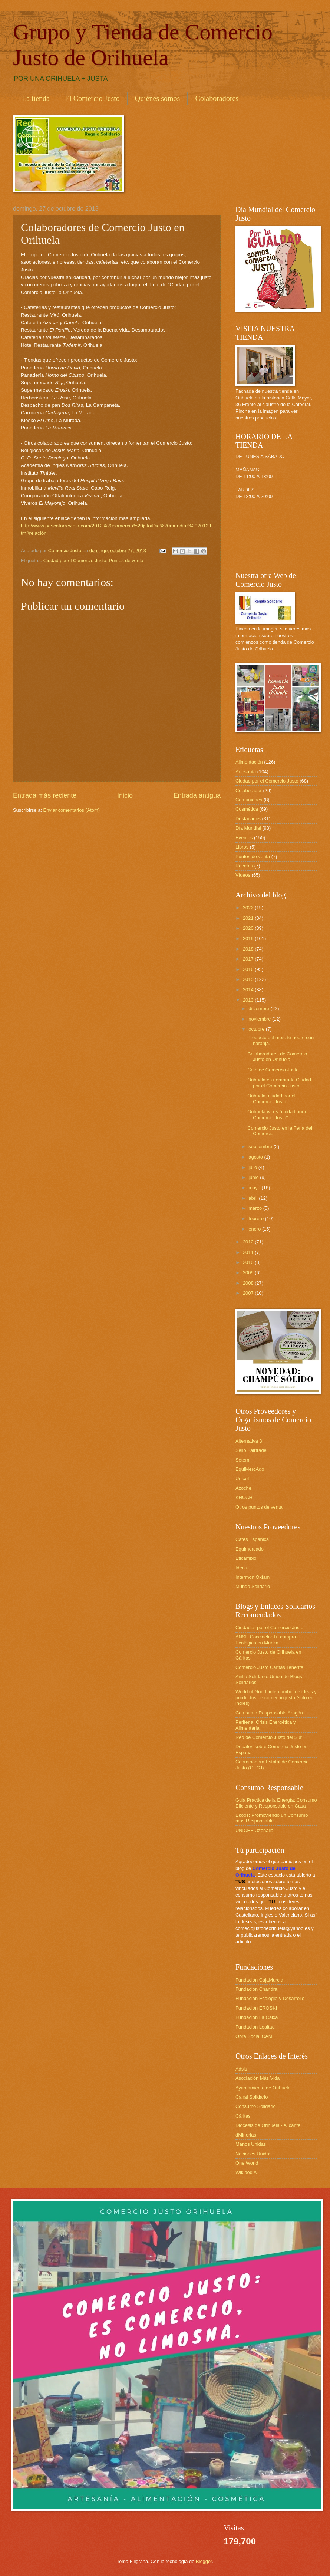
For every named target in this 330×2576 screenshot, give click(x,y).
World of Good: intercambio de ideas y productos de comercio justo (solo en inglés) (276, 1697)
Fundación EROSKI (256, 2008)
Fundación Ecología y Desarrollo (269, 1998)
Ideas (241, 1568)
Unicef (242, 1478)
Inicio (125, 795)
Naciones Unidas (253, 2154)
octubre (257, 1029)
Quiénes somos (157, 98)
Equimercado (249, 1549)
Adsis (241, 2069)
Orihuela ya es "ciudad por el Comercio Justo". (277, 1114)
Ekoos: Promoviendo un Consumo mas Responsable (271, 1818)
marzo (255, 1208)
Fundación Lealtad (255, 2027)
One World (246, 2163)
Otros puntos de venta (259, 1507)
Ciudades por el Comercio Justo (269, 1627)
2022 (249, 907)
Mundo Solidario (252, 1586)
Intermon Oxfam (252, 1577)
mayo (254, 1187)
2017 (249, 959)
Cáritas (243, 2116)
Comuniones (248, 800)
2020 (249, 928)
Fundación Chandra (256, 1989)
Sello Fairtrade (251, 1450)
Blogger (204, 2561)
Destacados (248, 818)
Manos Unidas (250, 2144)
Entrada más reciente (44, 795)
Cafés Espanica (252, 1539)
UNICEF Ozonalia (254, 1830)
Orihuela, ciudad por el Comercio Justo (271, 1098)
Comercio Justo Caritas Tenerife (269, 1667)
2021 (249, 918)
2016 (249, 969)
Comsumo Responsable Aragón (269, 1713)
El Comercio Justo (92, 98)
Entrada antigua (197, 795)
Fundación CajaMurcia (259, 1980)
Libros (241, 847)
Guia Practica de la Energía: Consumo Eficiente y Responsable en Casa (276, 1802)
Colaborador (248, 790)
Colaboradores (216, 98)
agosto (256, 1157)
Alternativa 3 (248, 1441)
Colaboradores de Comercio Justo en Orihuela (277, 1056)
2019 (249, 938)
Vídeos (242, 875)
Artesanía (245, 771)
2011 (249, 1252)
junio (254, 1177)
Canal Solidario (251, 2097)
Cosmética (246, 809)
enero (255, 1229)
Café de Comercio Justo (272, 1070)
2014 (249, 989)
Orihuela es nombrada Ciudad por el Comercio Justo (279, 1082)
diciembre (259, 1008)
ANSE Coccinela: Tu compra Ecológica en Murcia (265, 1639)
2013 (249, 1000)
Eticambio (246, 1558)
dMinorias (245, 2135)
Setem (242, 1460)
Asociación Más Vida (257, 2078)
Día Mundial (248, 828)
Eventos (244, 837)
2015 (249, 979)
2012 (249, 1242)
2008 (249, 1283)
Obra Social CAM (253, 2036)
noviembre (260, 1019)
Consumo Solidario (255, 2106)
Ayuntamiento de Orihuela (263, 2088)
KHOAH (244, 1497)
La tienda (36, 98)
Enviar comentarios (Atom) (71, 810)
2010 (249, 1262)
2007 (249, 1293)
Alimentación (249, 762)
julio (253, 1167)
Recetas (244, 866)
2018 (249, 949)
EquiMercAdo (249, 1469)
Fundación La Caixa (256, 2017)
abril (253, 1198)
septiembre (260, 1146)
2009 (249, 1272)
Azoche (243, 1488)
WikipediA (246, 2172)
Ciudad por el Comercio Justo (74, 560)
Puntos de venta (126, 560)
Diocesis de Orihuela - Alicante (267, 2125)
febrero (256, 1218)
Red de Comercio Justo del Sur (268, 1737)
